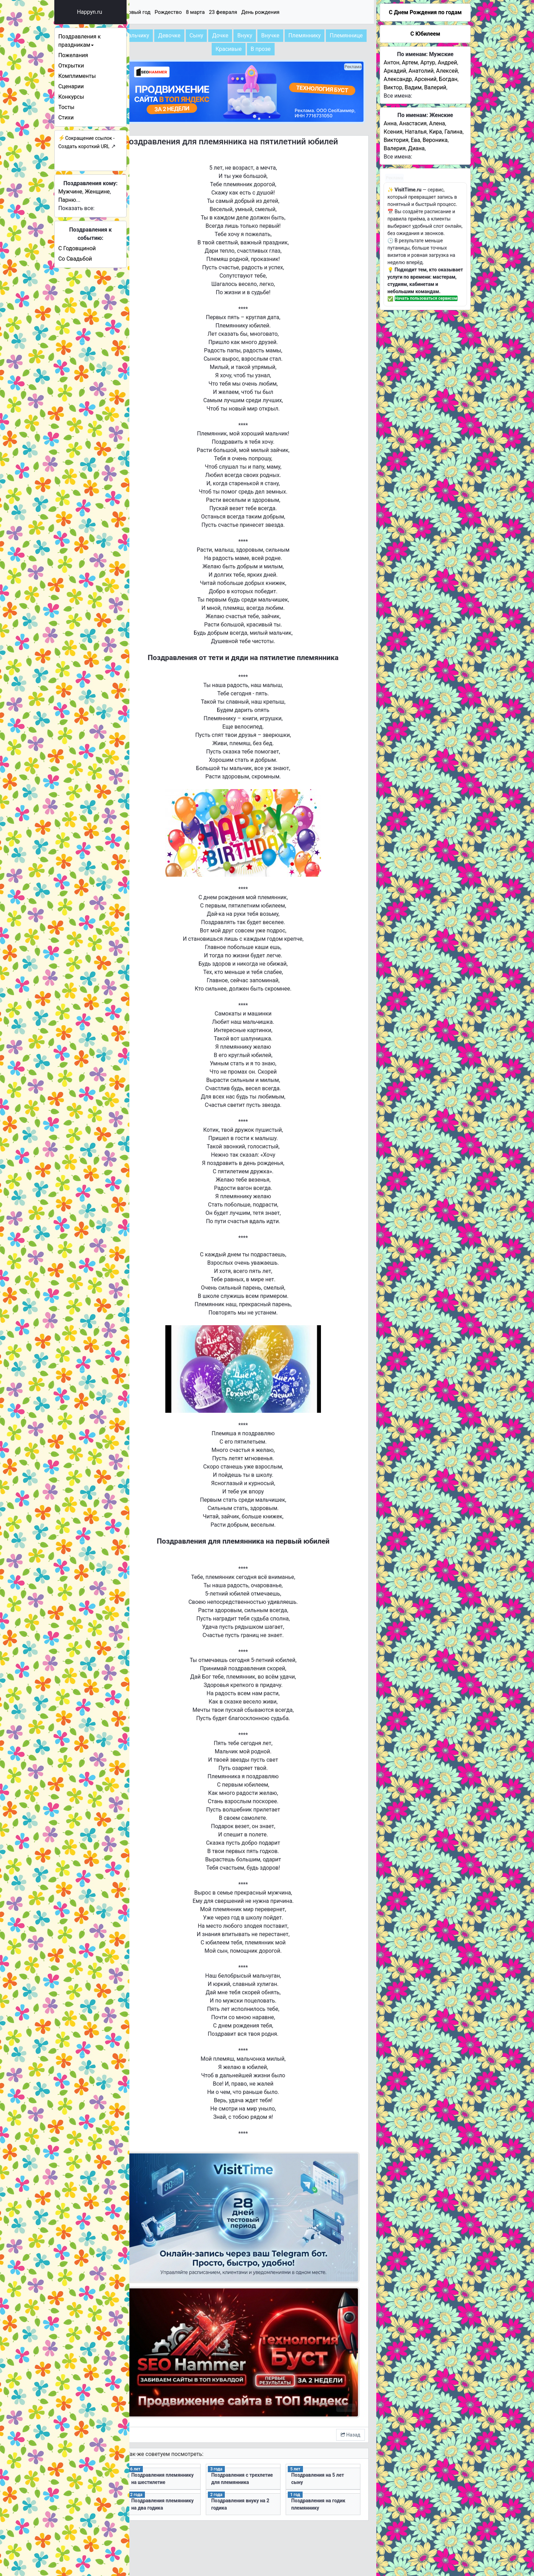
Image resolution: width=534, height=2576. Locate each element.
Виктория (396, 140)
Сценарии (88, 86)
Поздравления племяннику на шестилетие (180, 2445)
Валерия (394, 148)
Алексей (447, 70)
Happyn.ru (107, 12)
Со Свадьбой (92, 258)
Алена (437, 123)
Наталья (416, 131)
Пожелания (90, 55)
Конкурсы (88, 96)
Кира (435, 131)
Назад (350, 2398)
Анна (390, 123)
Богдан (448, 79)
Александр (398, 79)
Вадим (413, 87)
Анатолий (420, 70)
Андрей (447, 62)
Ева (415, 140)
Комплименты (94, 76)
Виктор (393, 87)
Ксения (393, 131)
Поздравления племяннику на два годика (185, 2471)
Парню (84, 200)
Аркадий (395, 70)
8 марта (227, 12)
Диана (416, 148)
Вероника (435, 140)
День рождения (292, 12)
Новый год (169, 12)
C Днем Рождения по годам (425, 12)
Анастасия (412, 123)
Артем (410, 62)
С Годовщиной (94, 248)
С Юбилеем (425, 33)
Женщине (114, 191)
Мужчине (88, 191)
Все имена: (398, 95)
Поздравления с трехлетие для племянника (250, 2445)
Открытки (88, 65)
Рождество (199, 12)
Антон (391, 62)
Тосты (84, 107)
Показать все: (94, 208)
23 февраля (255, 12)
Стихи (83, 117)
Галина (453, 131)
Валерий (435, 87)
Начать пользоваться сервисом (426, 298)
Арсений (425, 79)
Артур (427, 62)
